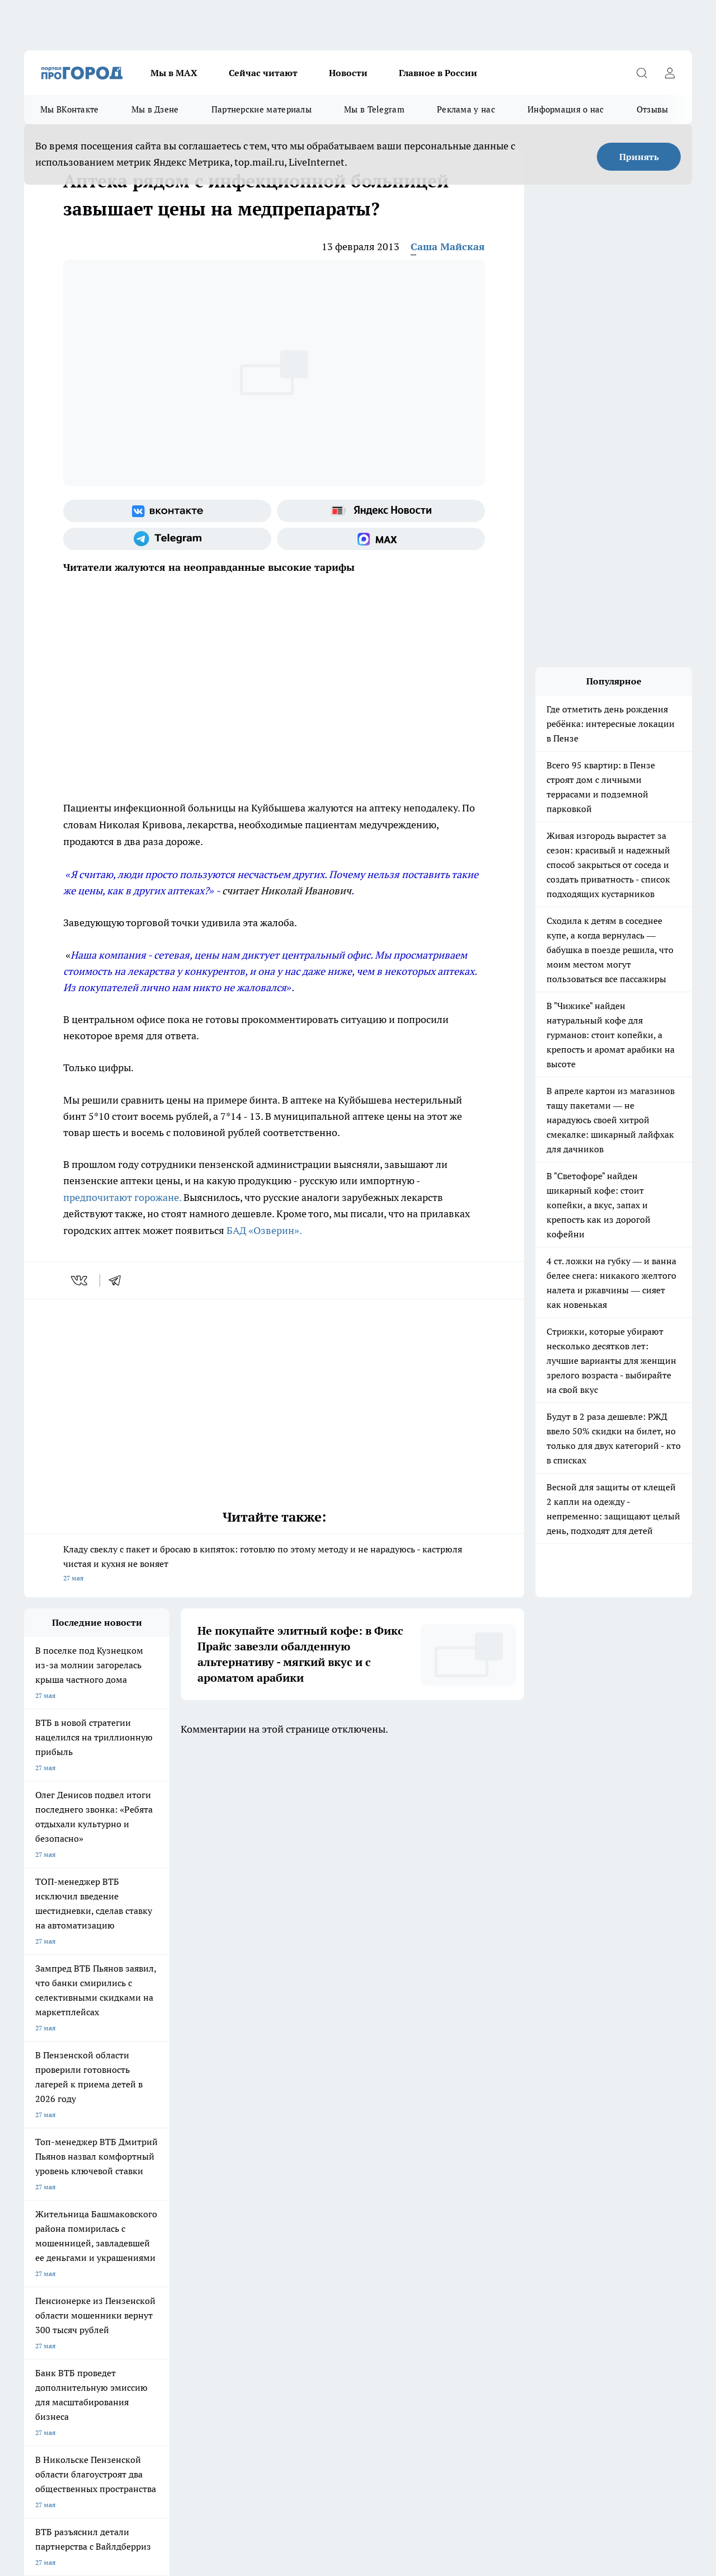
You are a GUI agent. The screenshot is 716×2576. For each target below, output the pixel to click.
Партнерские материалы (261, 109)
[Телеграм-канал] (167, 539)
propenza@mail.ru (171, 2257)
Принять (639, 156)
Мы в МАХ (173, 72)
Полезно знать (431, 2132)
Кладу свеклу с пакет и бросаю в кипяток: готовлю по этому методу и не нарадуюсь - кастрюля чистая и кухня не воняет (274, 1564)
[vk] (80, 1280)
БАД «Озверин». (264, 1230)
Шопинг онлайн (48, 2132)
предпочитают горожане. (122, 1197)
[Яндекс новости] (381, 511)
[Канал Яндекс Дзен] (597, 2150)
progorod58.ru (193, 2333)
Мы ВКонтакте (69, 109)
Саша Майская (448, 246)
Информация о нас (565, 109)
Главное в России (438, 72)
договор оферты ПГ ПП (61, 2456)
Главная (318, 2196)
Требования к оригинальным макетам (83, 2196)
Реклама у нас (466, 109)
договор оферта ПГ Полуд (65, 2446)
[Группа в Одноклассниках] (541, 2150)
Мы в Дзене (155, 109)
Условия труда (187, 2196)
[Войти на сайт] (669, 73)
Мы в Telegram (374, 109)
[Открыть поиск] (641, 73)
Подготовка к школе (344, 2132)
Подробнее (371, 2483)
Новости (348, 72)
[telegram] (118, 1280)
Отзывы (652, 109)
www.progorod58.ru (109, 2225)
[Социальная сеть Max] (381, 539)
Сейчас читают (263, 72)
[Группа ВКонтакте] (167, 511)
